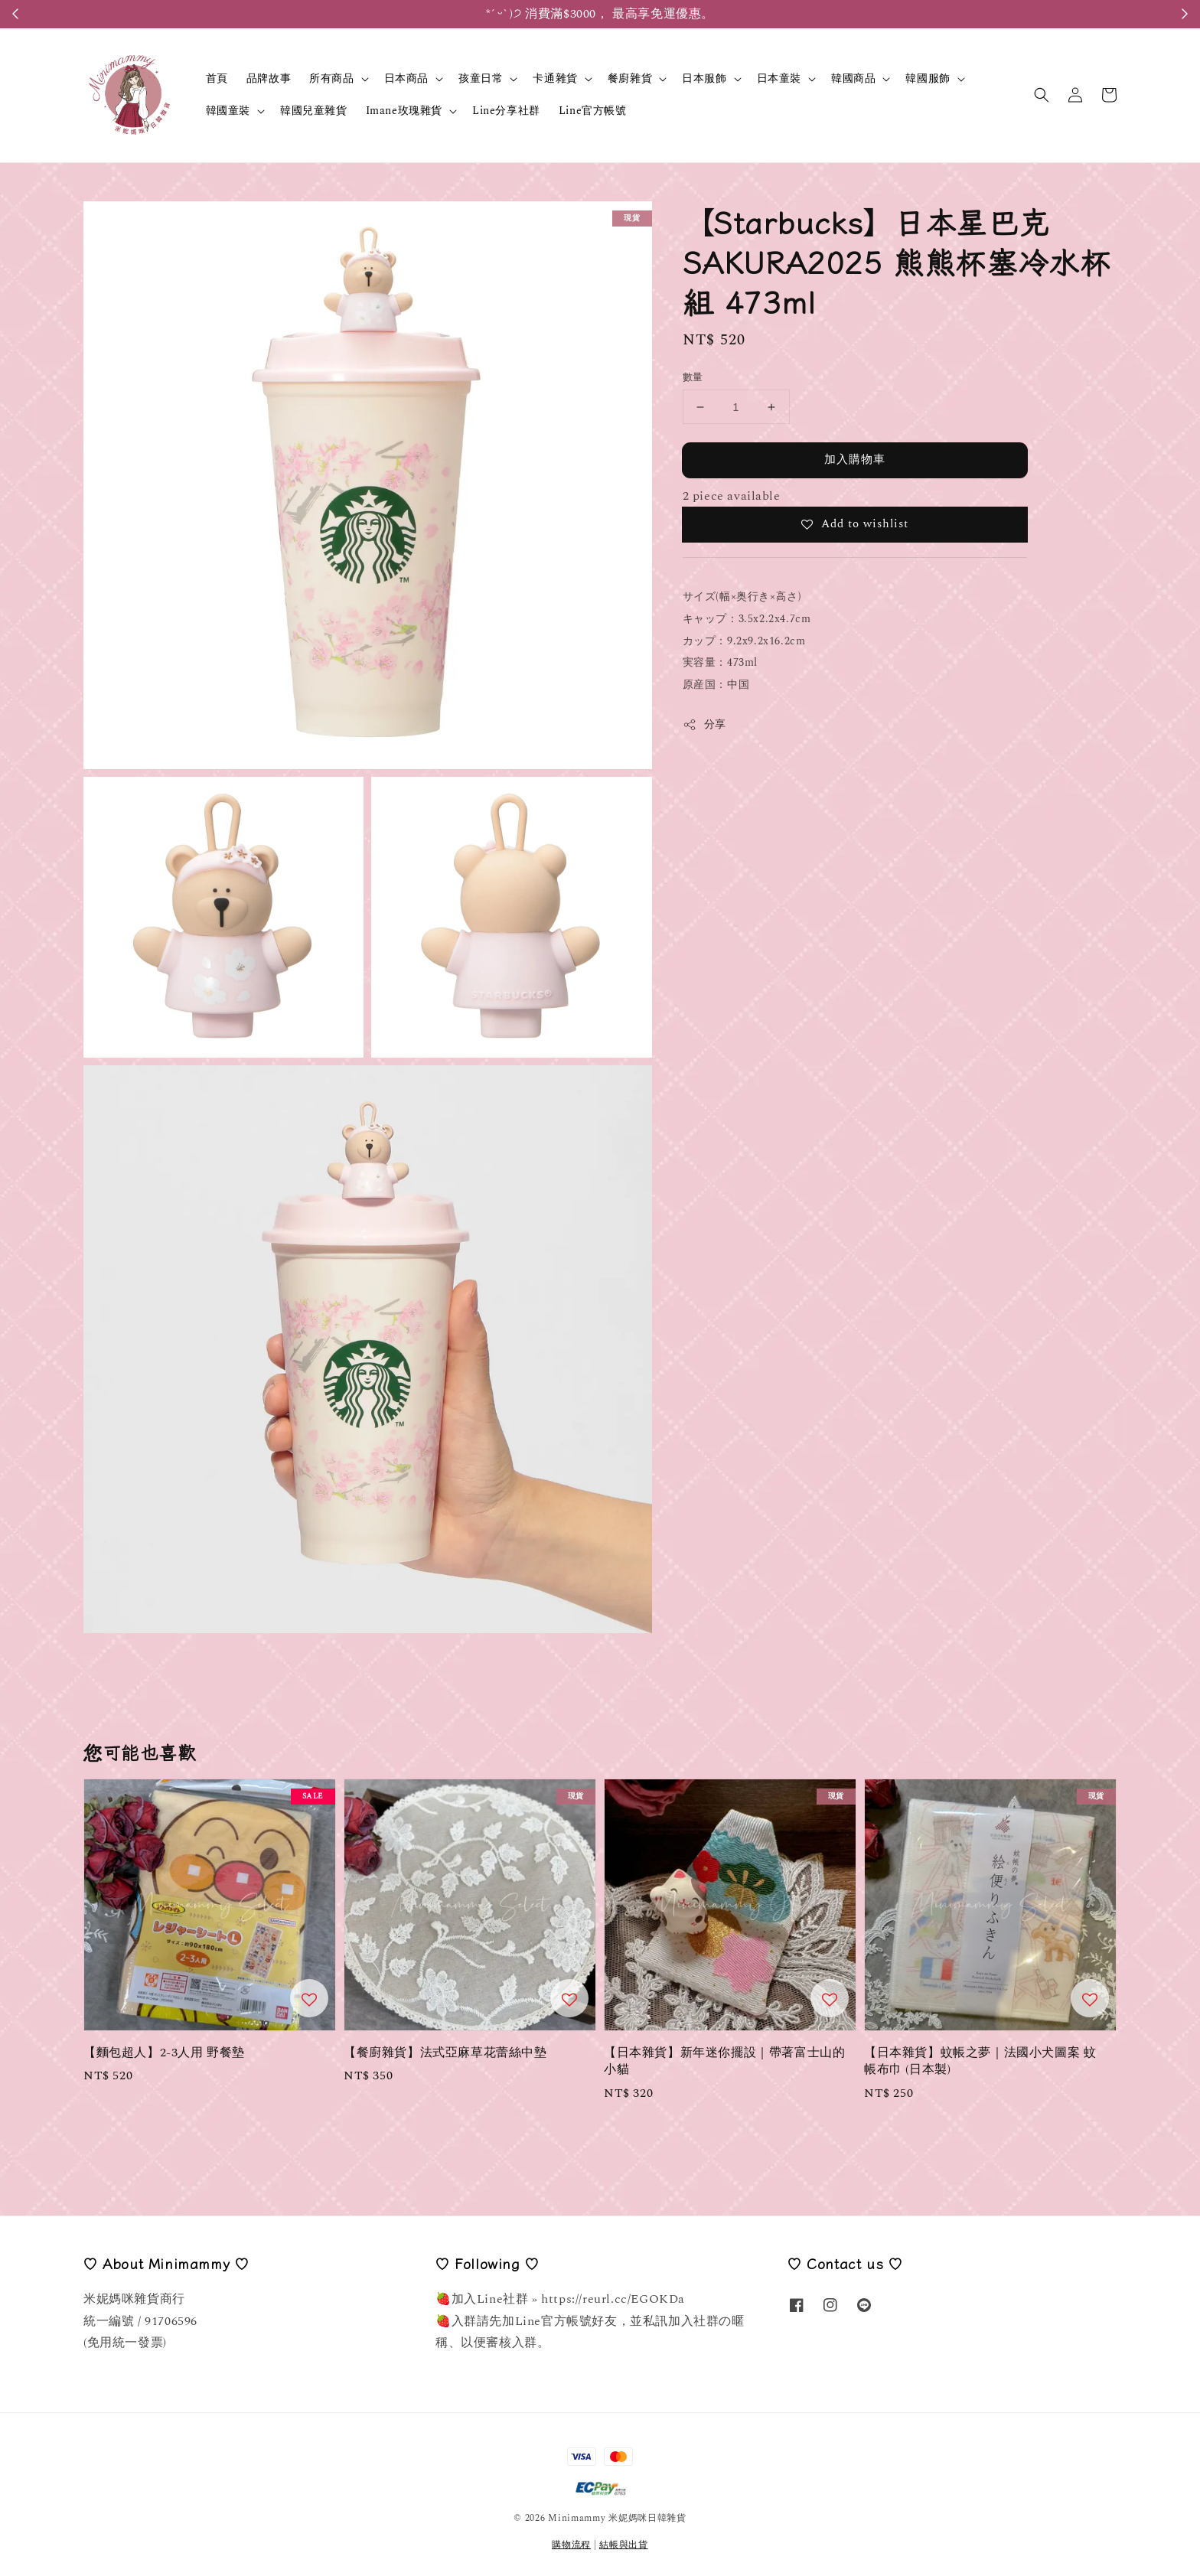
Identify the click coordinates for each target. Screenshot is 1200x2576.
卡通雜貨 (555, 79)
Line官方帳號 (593, 111)
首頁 (217, 78)
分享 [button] (704, 724)
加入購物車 (854, 459)
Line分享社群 (506, 111)
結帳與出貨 (623, 2545)
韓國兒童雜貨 (313, 111)
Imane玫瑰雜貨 (404, 111)
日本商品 (406, 79)
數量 (693, 377)
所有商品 (331, 79)
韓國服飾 (927, 79)
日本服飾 (704, 79)
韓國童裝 (228, 111)
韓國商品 (853, 79)
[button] (1041, 95)
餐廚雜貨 (630, 79)
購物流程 (571, 2545)
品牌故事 (268, 78)
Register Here (675, 14)
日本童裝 (779, 79)
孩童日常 (480, 79)
